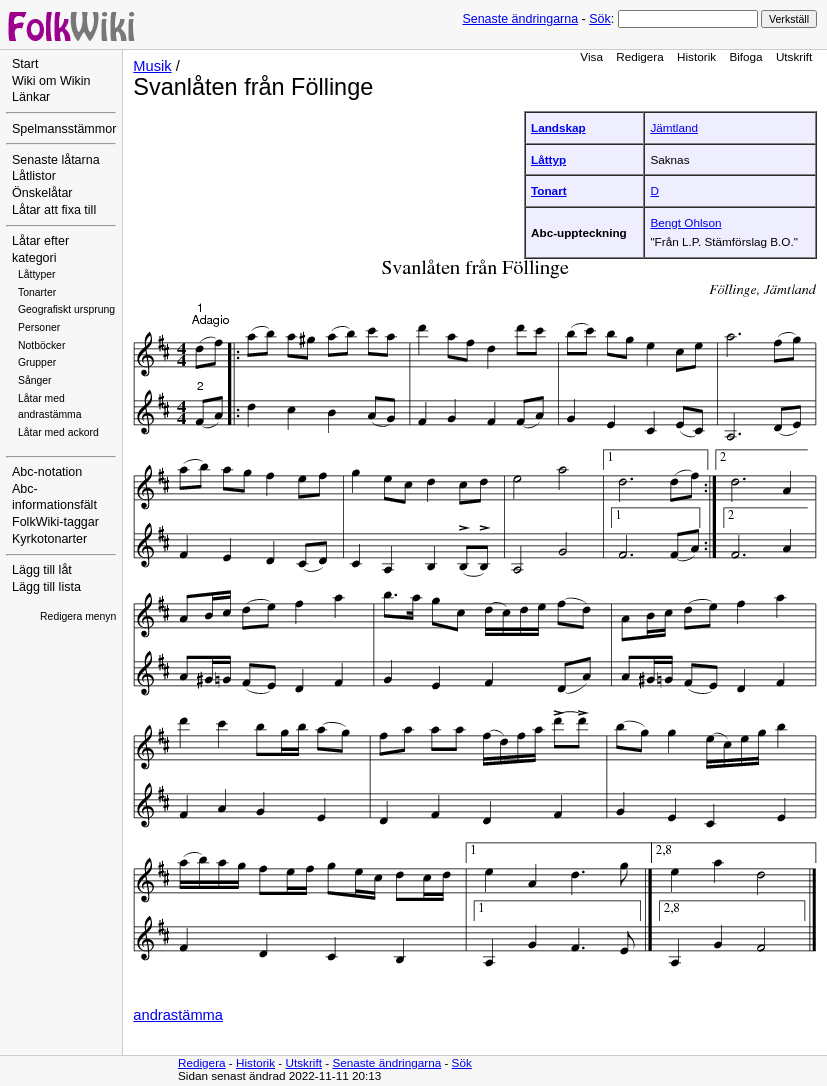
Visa (591, 56)
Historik (696, 56)
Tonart (549, 190)
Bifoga (745, 56)
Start (25, 64)
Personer (39, 327)
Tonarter (37, 292)
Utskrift (794, 56)
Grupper (37, 362)
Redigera (640, 56)
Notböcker (41, 345)
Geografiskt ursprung (66, 309)
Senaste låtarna (56, 160)
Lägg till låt (42, 570)
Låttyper (37, 274)
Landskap (558, 127)
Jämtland (674, 127)
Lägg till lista (46, 587)
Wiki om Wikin (51, 81)
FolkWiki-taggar (55, 522)
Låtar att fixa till (54, 210)
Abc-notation (47, 472)
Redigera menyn (78, 616)
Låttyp (548, 159)
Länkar (31, 97)
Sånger (35, 380)
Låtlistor (34, 176)
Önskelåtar (42, 193)
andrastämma (178, 1015)
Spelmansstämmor (64, 129)
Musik (152, 66)
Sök (599, 19)
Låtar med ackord (58, 432)
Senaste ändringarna (520, 19)
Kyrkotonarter (49, 539)
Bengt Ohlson (685, 222)
